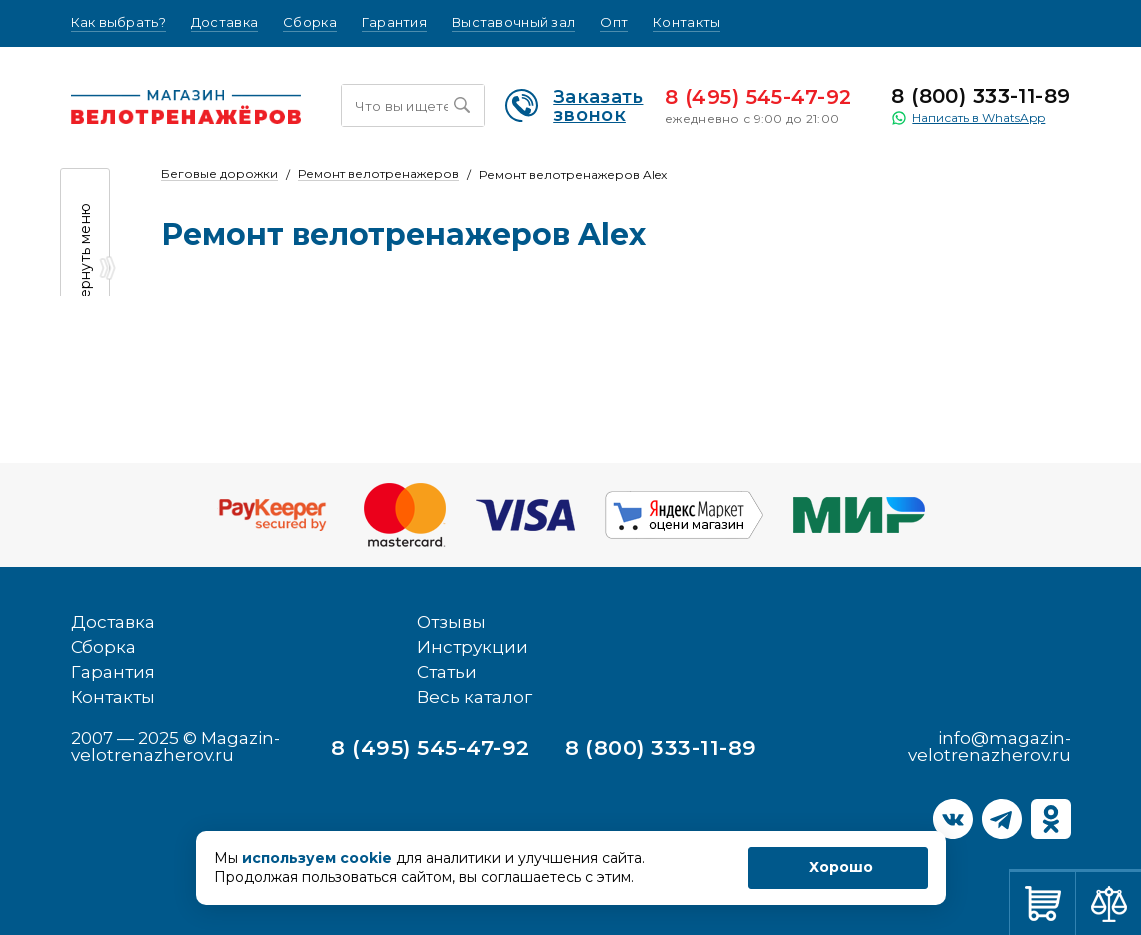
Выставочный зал (513, 22)
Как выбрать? (118, 22)
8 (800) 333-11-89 (980, 96)
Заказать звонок (574, 106)
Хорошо (841, 867)
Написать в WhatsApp (968, 118)
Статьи (447, 672)
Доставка (224, 22)
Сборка (310, 22)
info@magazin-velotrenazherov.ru (989, 746)
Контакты (686, 22)
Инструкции (472, 647)
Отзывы (451, 622)
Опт (614, 22)
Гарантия (394, 22)
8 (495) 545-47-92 (758, 97)
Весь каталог (474, 697)
